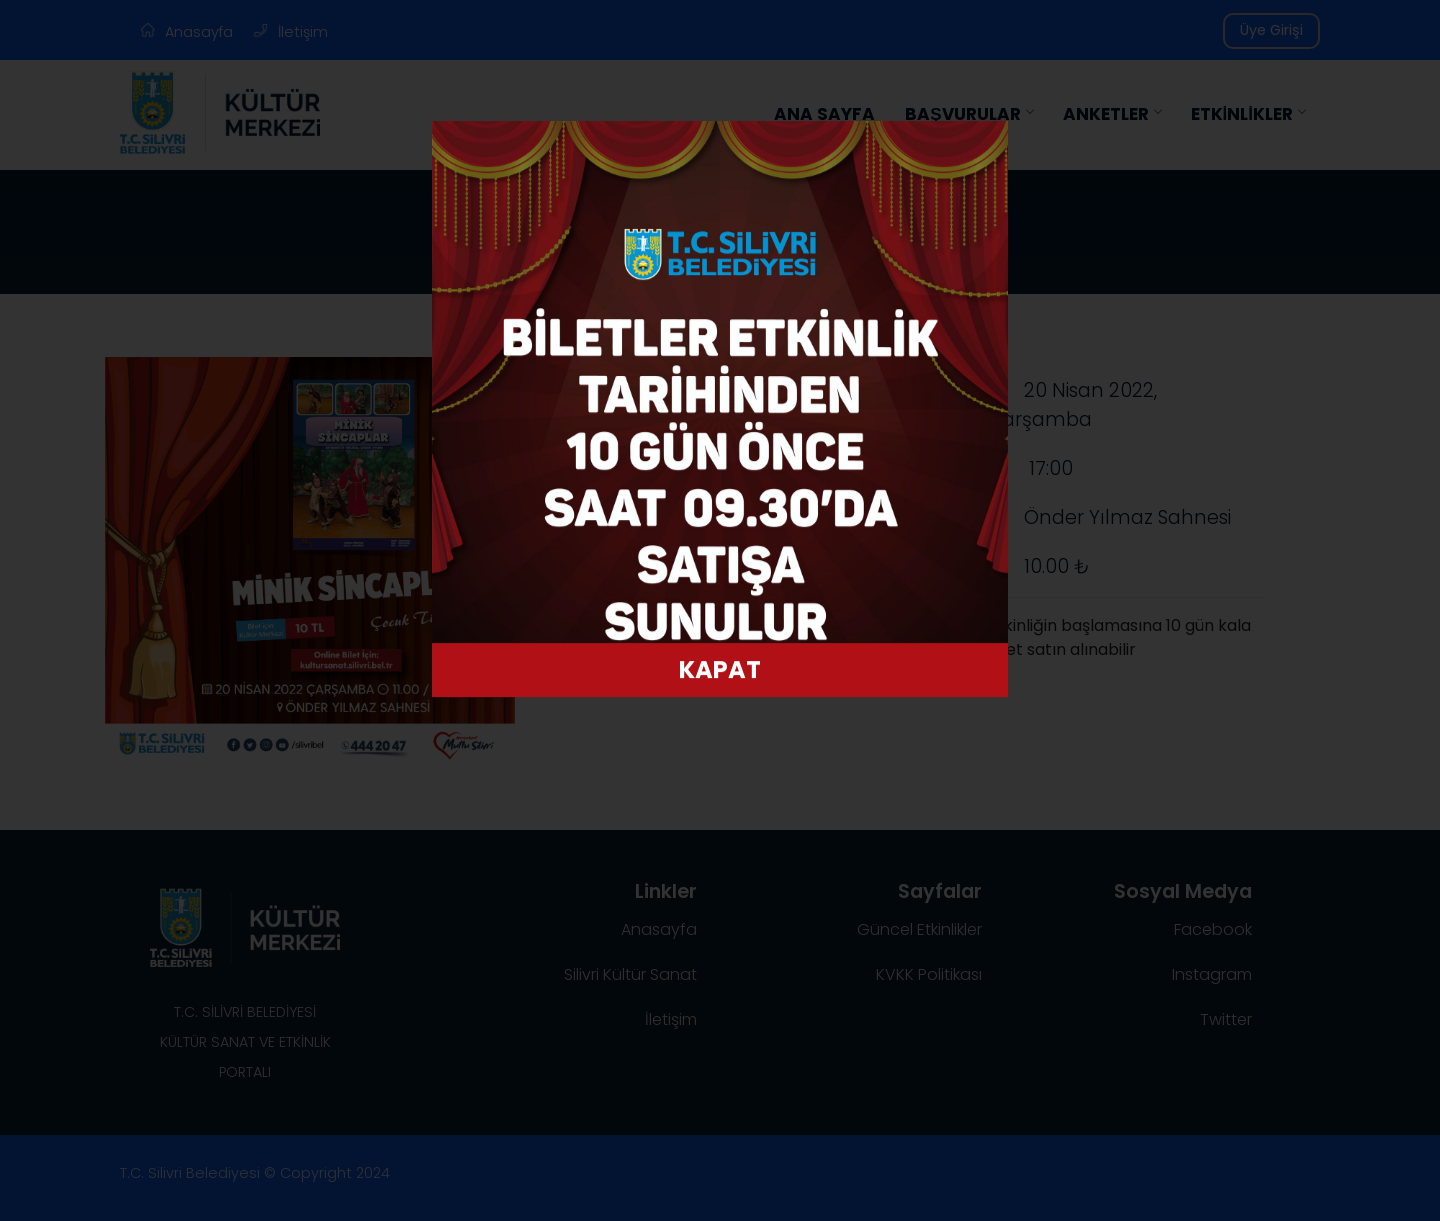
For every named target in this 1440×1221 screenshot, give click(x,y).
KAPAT (720, 658)
